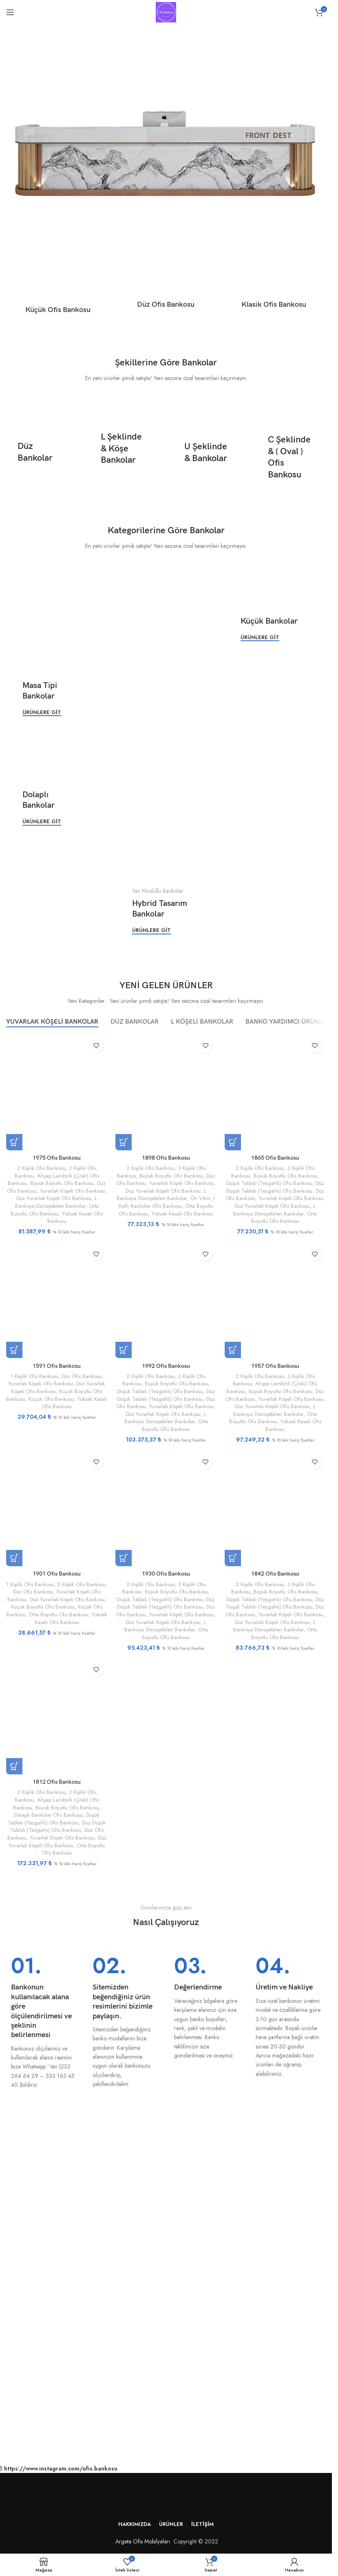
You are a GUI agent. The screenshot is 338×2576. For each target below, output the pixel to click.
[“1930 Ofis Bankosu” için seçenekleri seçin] (123, 1558)
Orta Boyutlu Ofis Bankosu (54, 1210)
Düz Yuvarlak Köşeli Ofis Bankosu (53, 1198)
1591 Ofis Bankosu (57, 1365)
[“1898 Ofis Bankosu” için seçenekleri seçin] (123, 1142)
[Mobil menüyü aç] (10, 12)
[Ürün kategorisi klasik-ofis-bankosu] (274, 278)
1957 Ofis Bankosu (275, 1365)
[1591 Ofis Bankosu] (56, 1300)
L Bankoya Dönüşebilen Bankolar (56, 1202)
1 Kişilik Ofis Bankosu (34, 1376)
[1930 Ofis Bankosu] (165, 1508)
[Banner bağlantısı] (41, 452)
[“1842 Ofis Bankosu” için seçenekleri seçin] (233, 1558)
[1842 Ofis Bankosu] (275, 1508)
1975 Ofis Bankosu (57, 1157)
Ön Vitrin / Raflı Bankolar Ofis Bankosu (167, 1202)
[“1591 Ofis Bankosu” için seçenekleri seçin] (14, 1350)
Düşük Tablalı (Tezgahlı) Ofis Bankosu (269, 1183)
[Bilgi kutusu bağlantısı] (43, 2022)
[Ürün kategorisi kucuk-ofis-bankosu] (58, 280)
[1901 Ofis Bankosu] (56, 1508)
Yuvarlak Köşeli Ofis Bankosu (72, 1190)
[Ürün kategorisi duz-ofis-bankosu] (166, 278)
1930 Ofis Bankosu (166, 1573)
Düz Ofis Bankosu (82, 1376)
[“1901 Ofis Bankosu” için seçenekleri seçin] (14, 1558)
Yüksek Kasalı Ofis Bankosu (75, 1217)
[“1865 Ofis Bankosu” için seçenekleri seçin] (233, 1142)
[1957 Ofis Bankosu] (275, 1300)
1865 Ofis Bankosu (275, 1157)
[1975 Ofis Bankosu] (56, 1092)
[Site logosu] (166, 11)
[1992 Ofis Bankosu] (165, 1300)
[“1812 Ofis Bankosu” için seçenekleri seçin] (14, 1766)
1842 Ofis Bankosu (275, 1573)
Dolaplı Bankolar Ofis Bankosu (48, 1815)
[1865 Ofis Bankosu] (275, 1092)
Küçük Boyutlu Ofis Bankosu (43, 1607)
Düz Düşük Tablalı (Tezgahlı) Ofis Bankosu (275, 1187)
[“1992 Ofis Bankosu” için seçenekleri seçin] (123, 1350)
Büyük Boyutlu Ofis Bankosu (62, 1183)
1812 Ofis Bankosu (57, 1781)
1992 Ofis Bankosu (166, 1365)
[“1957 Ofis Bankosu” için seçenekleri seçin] (233, 1350)
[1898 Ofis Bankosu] (165, 1092)
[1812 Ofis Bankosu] (56, 1716)
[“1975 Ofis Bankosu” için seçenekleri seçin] (14, 1142)
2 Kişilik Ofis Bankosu (41, 1168)
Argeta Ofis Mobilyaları (141, 2541)
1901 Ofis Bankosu (57, 1573)
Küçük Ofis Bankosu (51, 1398)
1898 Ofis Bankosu (166, 1157)
